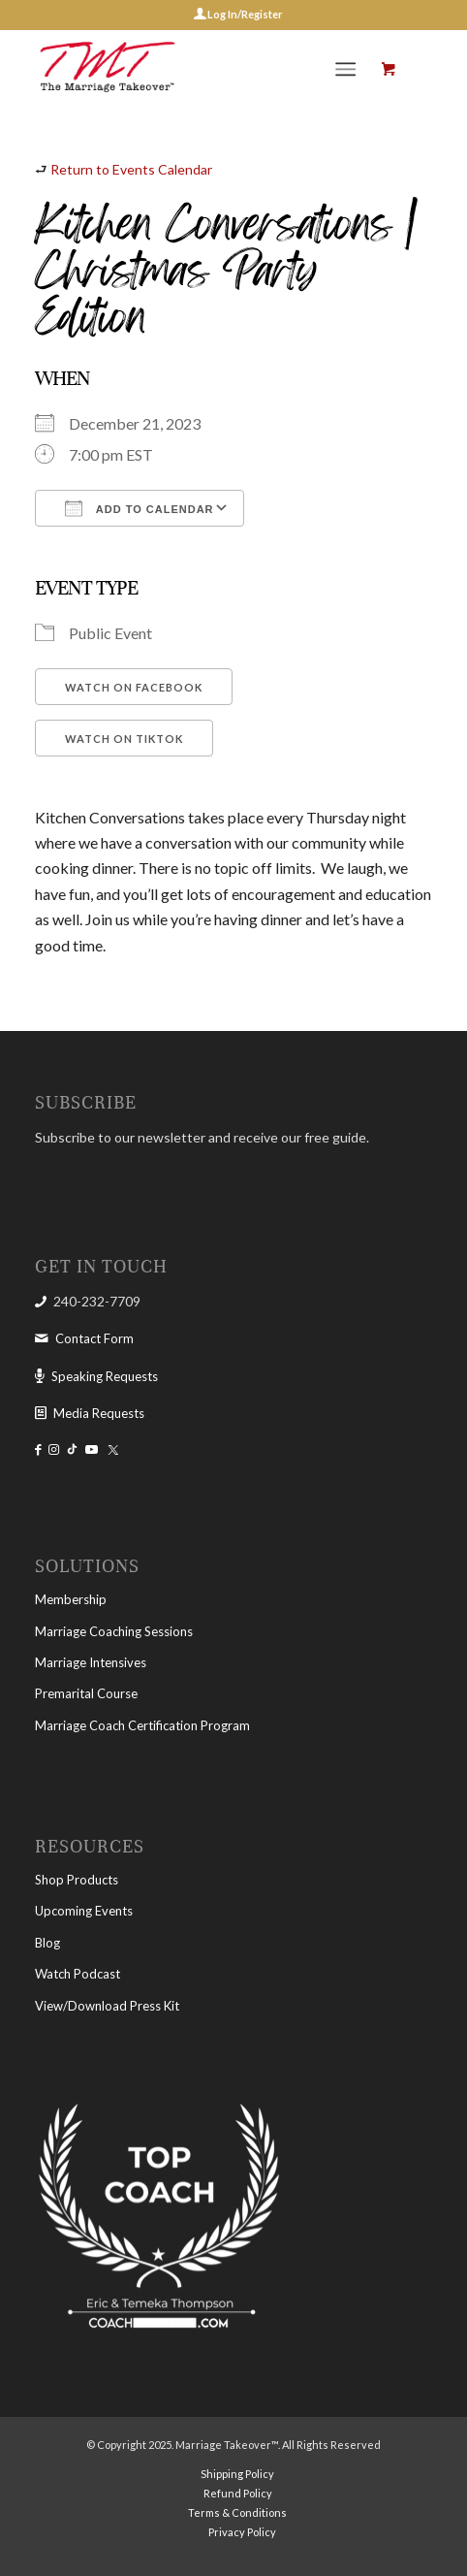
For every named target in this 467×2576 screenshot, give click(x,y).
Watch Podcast (77, 1973)
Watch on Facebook (133, 687)
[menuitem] (349, 69)
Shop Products (76, 1879)
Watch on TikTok (124, 738)
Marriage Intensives (90, 1662)
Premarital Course (86, 1693)
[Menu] (345, 69)
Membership (71, 1599)
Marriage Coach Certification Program (142, 1725)
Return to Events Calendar (131, 169)
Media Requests (98, 1413)
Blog (47, 1942)
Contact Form (94, 1338)
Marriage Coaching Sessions (114, 1631)
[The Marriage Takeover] (194, 69)
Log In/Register (244, 14)
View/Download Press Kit (107, 2005)
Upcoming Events (84, 1910)
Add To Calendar (139, 508)
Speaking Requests (104, 1376)
